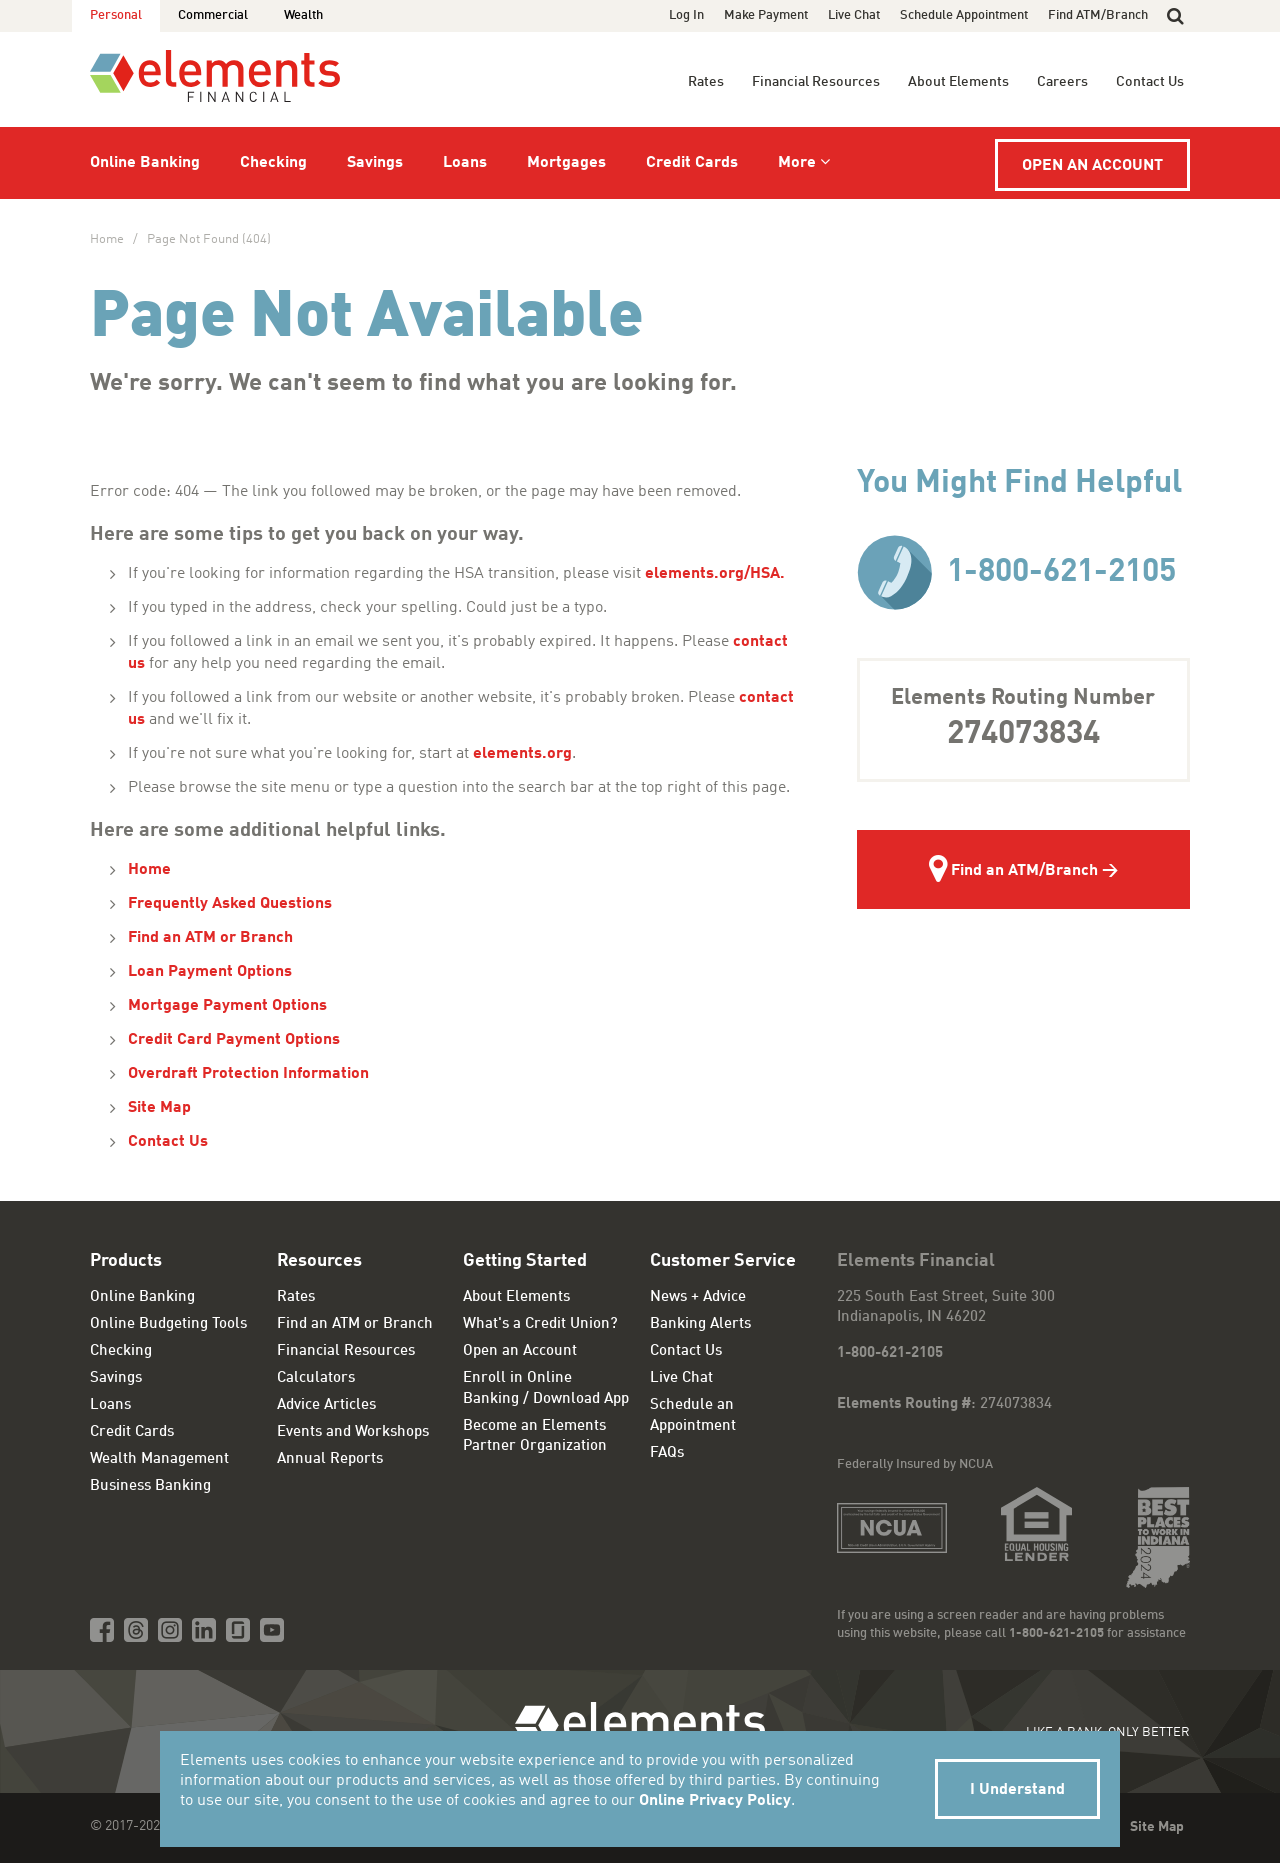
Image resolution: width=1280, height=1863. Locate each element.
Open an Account (1092, 166)
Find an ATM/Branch (1013, 872)
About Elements (958, 82)
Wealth (303, 15)
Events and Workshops (353, 1432)
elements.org (522, 754)
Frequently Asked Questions (230, 904)
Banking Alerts (700, 1324)
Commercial (213, 15)
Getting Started (525, 1261)
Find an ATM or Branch (210, 938)
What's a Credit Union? (540, 1324)
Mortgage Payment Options (227, 1006)
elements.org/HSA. (717, 574)
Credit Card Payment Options (234, 1040)
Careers (1062, 82)
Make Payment (766, 15)
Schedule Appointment (964, 15)
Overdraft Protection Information (248, 1074)
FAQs (667, 1453)
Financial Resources (816, 82)
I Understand (1017, 1790)
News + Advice (698, 1297)
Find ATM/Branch (1098, 15)
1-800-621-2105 (1016, 573)
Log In (686, 15)
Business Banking (150, 1486)
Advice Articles (326, 1405)
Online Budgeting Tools (168, 1324)
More (797, 163)
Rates (706, 82)
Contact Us (1150, 82)
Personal (116, 15)
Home (107, 239)
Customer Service (723, 1261)
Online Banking (145, 163)
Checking (273, 163)
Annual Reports (330, 1459)
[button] (1175, 16)
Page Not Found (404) (209, 239)
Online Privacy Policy (715, 1801)
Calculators (316, 1378)
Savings (375, 163)
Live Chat (854, 15)
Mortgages (566, 163)
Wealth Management (159, 1459)
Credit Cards (692, 163)
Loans (465, 163)
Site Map (159, 1108)
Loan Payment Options (210, 972)
